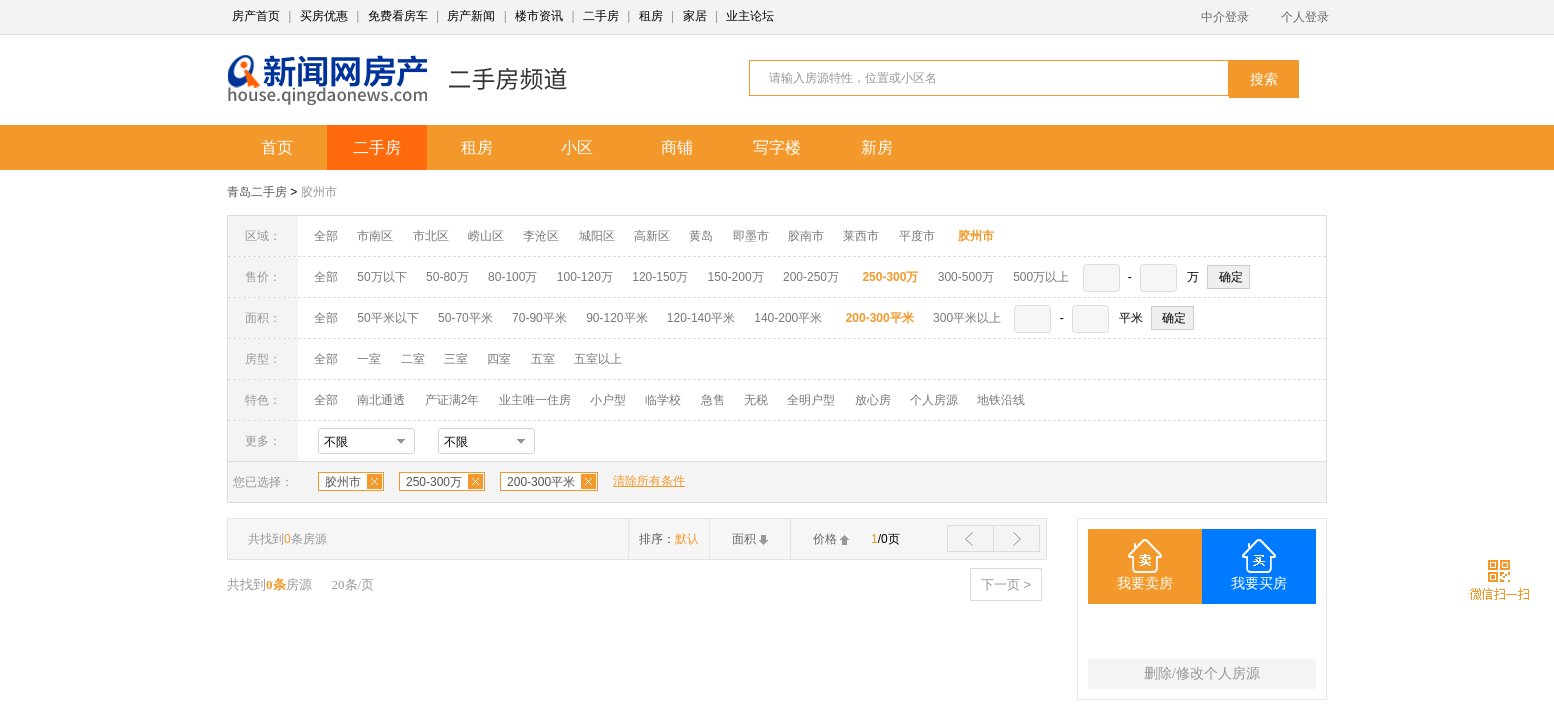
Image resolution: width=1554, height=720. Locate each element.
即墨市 (751, 236)
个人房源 (934, 400)
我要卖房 (1145, 583)
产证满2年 (452, 400)
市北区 (431, 236)
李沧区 (541, 236)
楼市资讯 (539, 16)
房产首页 (256, 16)
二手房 (601, 16)
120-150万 (660, 277)
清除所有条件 (649, 481)
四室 (499, 359)
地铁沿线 (1001, 400)
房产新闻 (471, 16)
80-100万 (512, 277)
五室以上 (598, 359)
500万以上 (1041, 277)
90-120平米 (616, 318)
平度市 (917, 236)
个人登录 (1305, 17)
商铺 (677, 147)
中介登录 (1225, 17)
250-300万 (434, 482)
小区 (577, 147)
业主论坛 (750, 16)
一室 (369, 359)
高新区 (652, 236)
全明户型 (811, 400)
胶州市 (319, 192)
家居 (695, 16)
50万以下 (381, 277)
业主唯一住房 (535, 400)
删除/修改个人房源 (1202, 673)
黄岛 (701, 236)
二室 (414, 359)
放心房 (873, 400)
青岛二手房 (257, 192)
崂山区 (486, 236)
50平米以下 (387, 318)
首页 (277, 147)
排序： (669, 539)
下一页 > (1006, 584)
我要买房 (1259, 583)
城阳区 (597, 236)
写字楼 (777, 147)
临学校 (663, 400)
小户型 (608, 400)
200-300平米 (541, 482)
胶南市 (806, 236)
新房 (877, 147)
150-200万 (736, 277)
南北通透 (381, 400)
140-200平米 (788, 318)
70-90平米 (539, 318)
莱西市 (861, 236)
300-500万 (966, 277)
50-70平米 (465, 318)
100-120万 (585, 277)
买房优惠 (324, 16)
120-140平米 (701, 318)
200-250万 (811, 277)
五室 (543, 359)
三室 (456, 359)
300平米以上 (967, 318)
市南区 (375, 236)
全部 (326, 236)
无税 (756, 400)
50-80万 (447, 277)
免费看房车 (398, 16)
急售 (713, 400)
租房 (651, 16)
